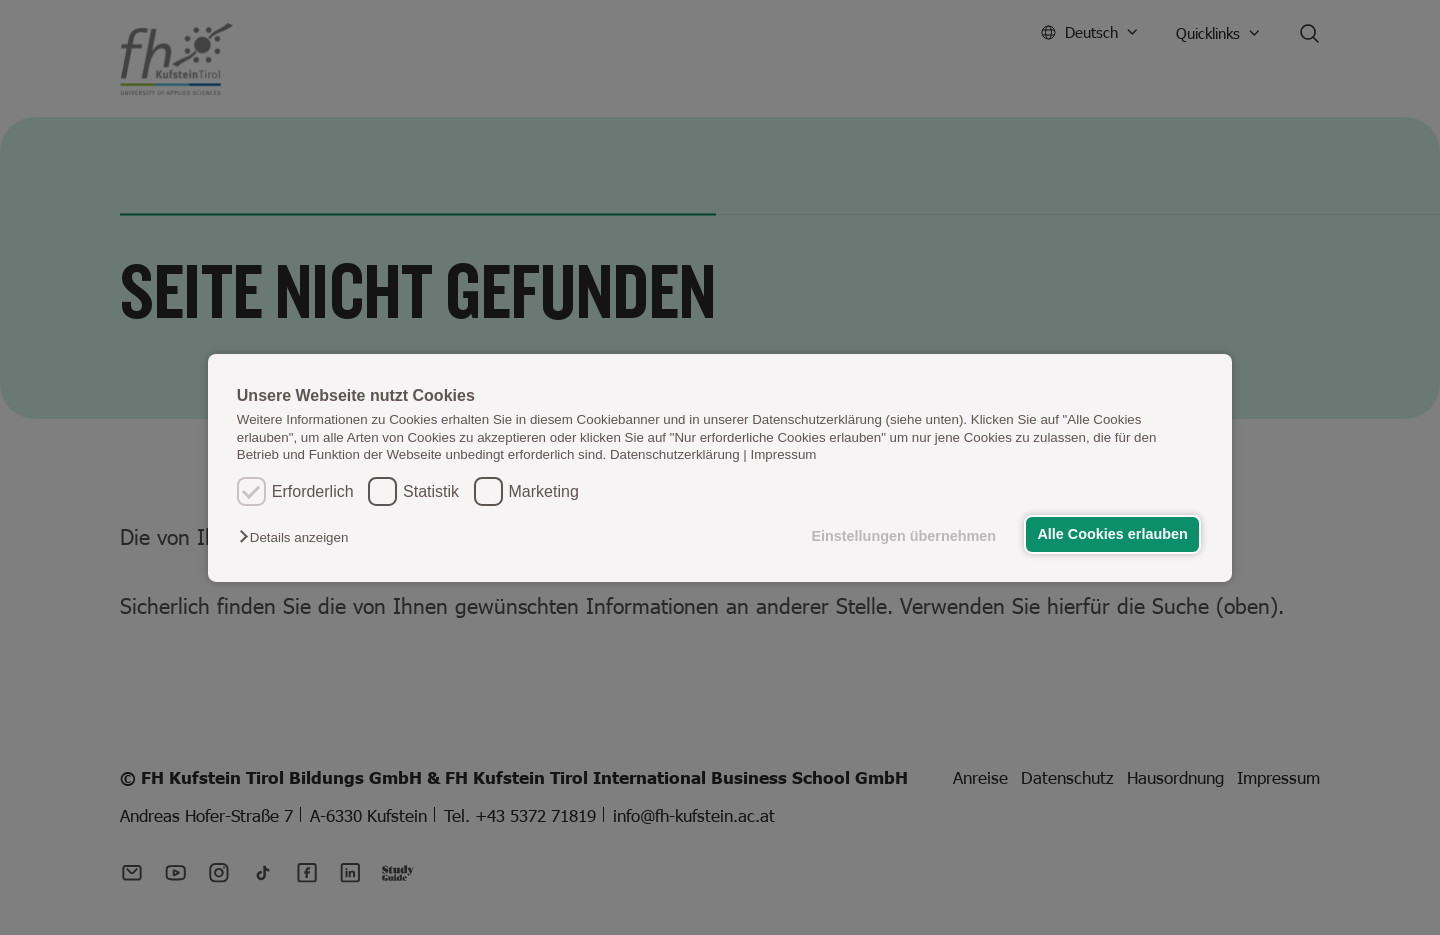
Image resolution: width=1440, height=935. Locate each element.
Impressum (784, 454)
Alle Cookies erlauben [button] (1112, 534)
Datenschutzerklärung (675, 454)
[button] (298, 537)
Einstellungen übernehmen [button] (903, 536)
